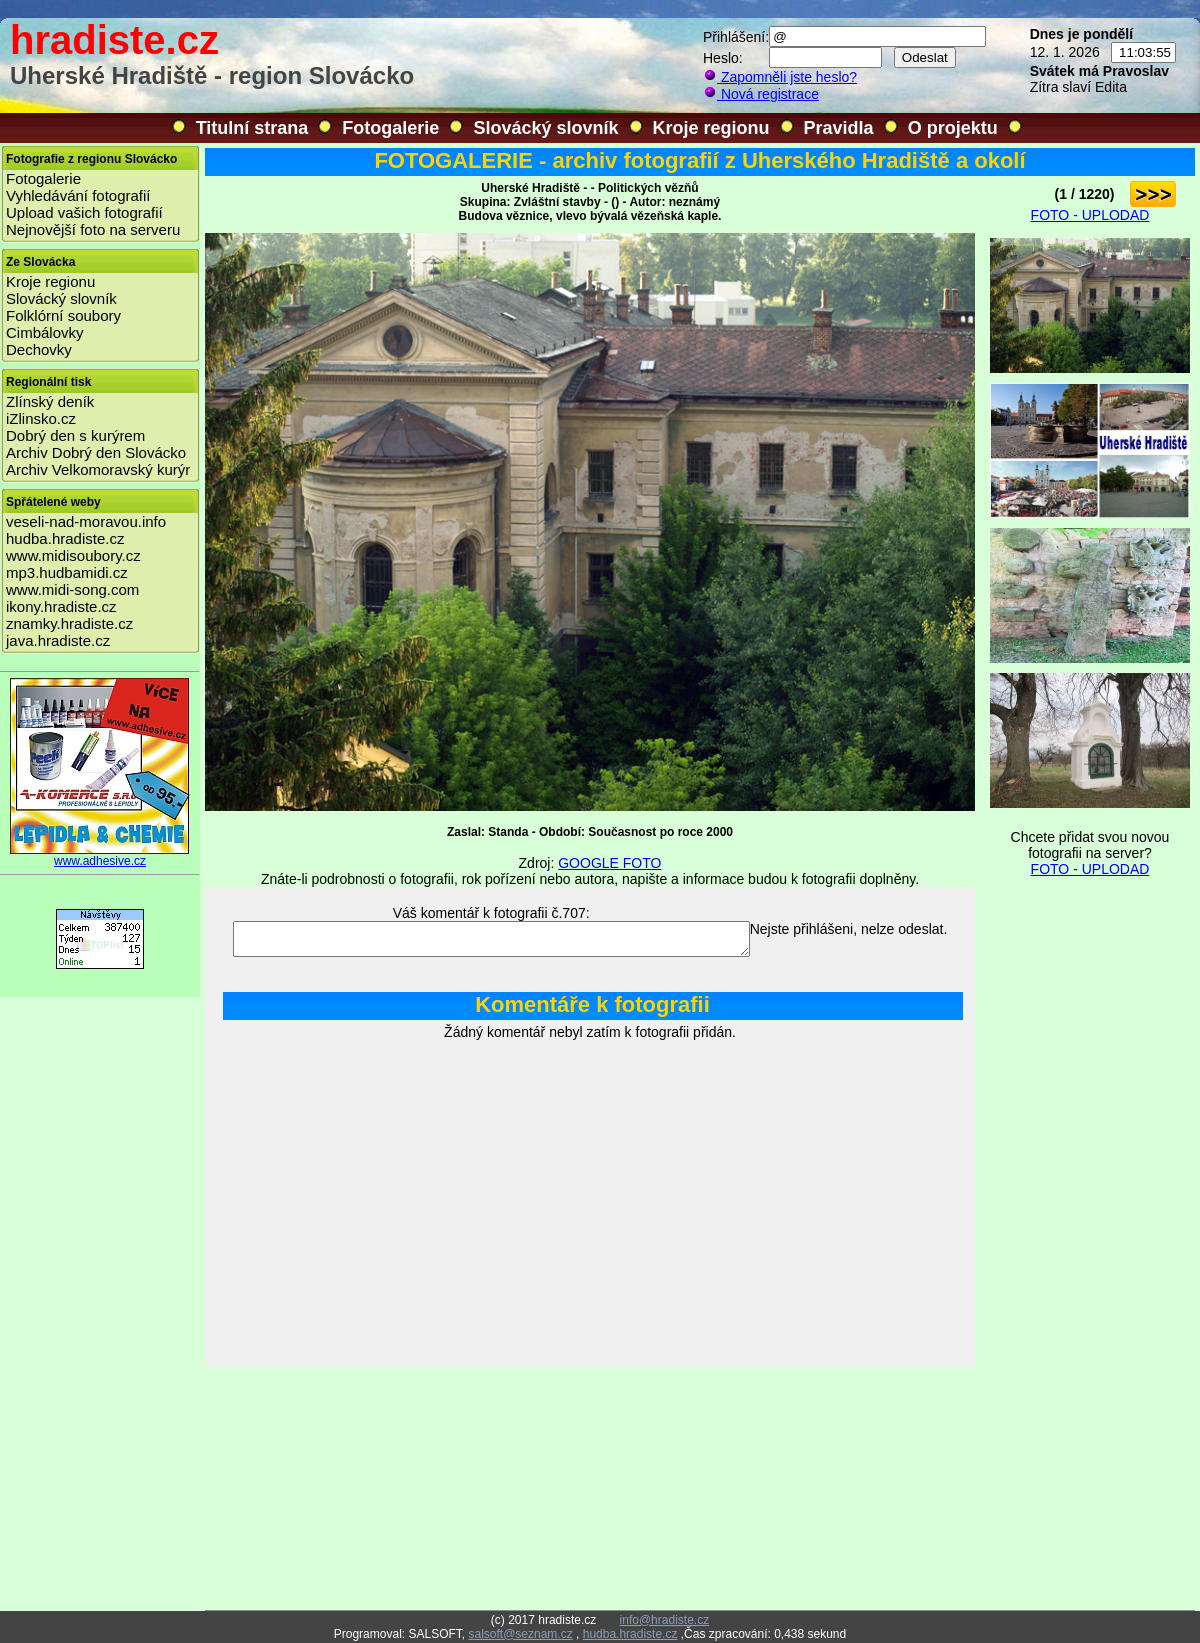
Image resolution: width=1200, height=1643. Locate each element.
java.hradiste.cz (58, 640)
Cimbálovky (45, 332)
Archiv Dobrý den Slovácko (96, 452)
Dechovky (39, 349)
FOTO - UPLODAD (1090, 215)
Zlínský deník (50, 401)
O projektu (953, 128)
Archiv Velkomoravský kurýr (98, 469)
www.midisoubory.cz (73, 555)
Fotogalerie (390, 128)
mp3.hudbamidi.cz (67, 572)
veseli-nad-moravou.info (86, 521)
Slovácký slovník (545, 128)
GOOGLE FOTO (609, 863)
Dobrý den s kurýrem (75, 435)
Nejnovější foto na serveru (93, 229)
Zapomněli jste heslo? (780, 77)
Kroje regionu (711, 128)
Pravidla (839, 128)
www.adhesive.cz (100, 855)
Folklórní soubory (63, 315)
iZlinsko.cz (41, 418)
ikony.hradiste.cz (61, 606)
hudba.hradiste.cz (65, 538)
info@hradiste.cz (665, 1620)
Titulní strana (252, 128)
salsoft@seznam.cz (520, 1634)
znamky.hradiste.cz (69, 623)
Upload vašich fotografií (84, 212)
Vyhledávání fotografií (78, 195)
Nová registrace (761, 94)
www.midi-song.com (72, 589)
